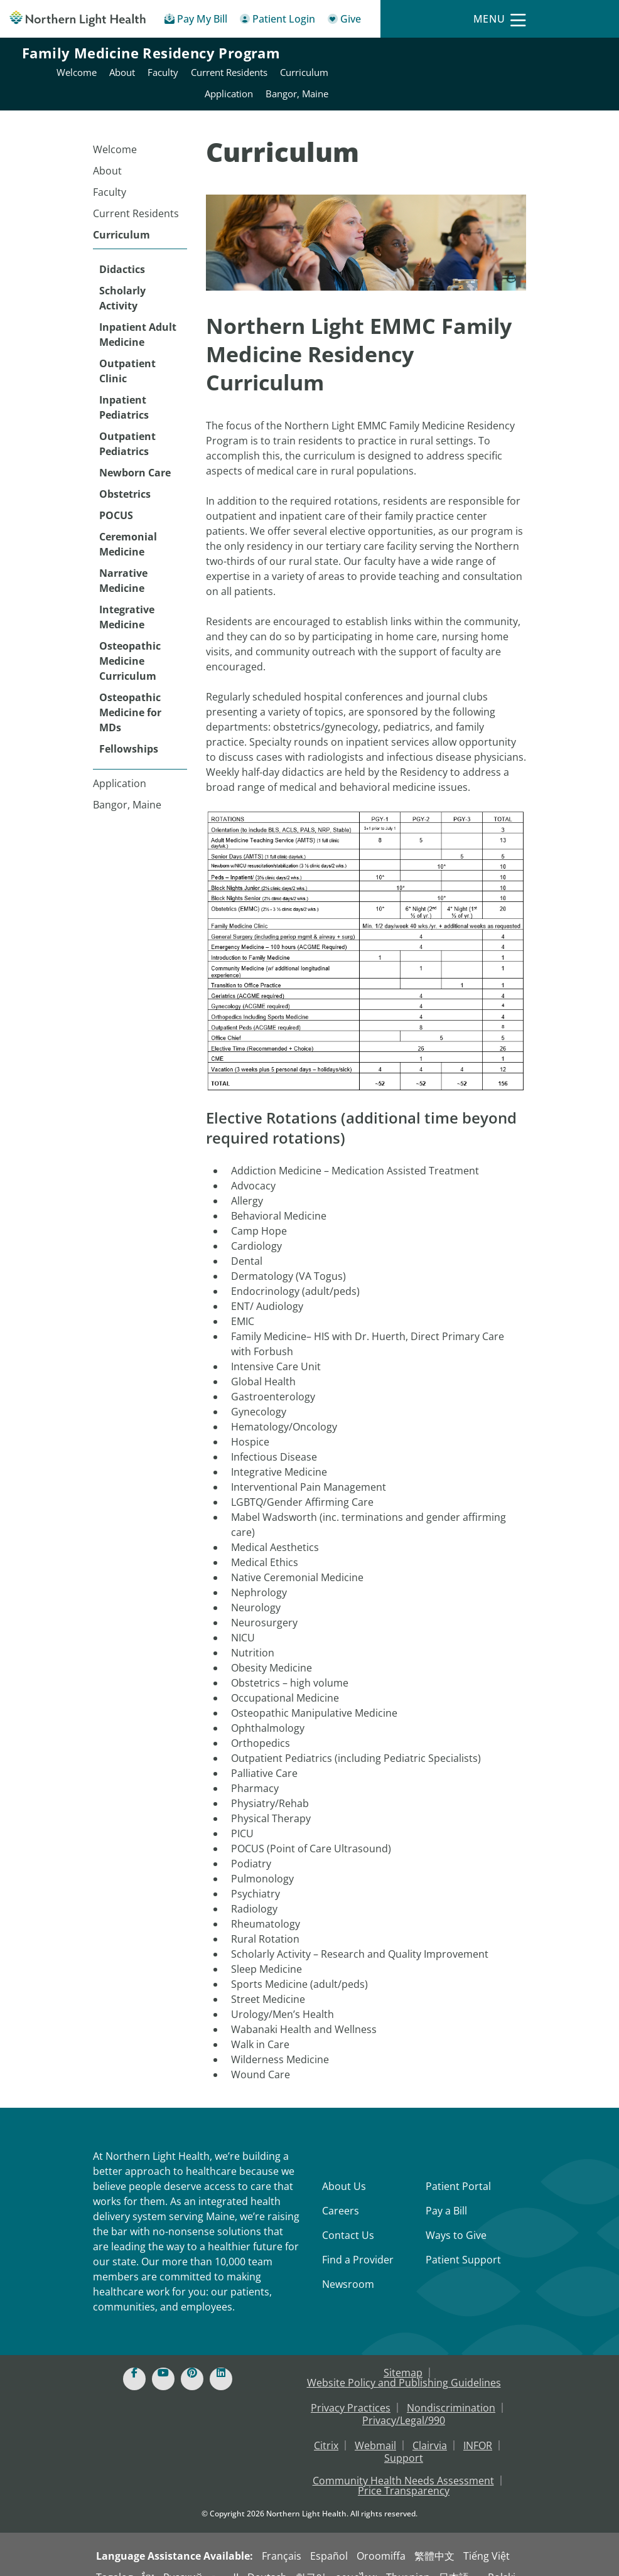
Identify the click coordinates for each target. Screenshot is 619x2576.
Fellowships (128, 731)
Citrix (326, 2428)
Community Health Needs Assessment (403, 2463)
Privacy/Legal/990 (403, 2403)
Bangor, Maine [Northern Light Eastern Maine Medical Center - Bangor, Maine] (565, 76)
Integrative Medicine (126, 599)
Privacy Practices (350, 2390)
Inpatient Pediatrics (124, 389)
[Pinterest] (192, 2361)
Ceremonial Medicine (128, 526)
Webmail (375, 2428)
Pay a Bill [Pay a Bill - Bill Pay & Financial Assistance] (446, 2193)
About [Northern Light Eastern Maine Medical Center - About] (390, 54)
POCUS (116, 498)
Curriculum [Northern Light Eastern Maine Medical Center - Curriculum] (572, 54)
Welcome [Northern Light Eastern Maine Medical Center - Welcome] (345, 54)
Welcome (115, 132)
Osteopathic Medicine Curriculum (130, 643)
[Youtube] (163, 2361)
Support (403, 2440)
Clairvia (429, 2428)
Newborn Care (135, 455)
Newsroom (348, 2266)
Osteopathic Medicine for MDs (130, 695)
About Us (344, 2169)
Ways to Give (456, 2217)
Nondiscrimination (451, 2390)
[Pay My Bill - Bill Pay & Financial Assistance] (195, 21)
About (107, 153)
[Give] (344, 21)
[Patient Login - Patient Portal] (277, 21)
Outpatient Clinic (127, 353)
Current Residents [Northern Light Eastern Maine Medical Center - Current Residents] (497, 54)
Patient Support (463, 2242)
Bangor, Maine (127, 787)
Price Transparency (403, 2473)
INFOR (477, 2428)
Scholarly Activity (122, 280)
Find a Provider (358, 2242)
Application (119, 766)
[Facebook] (134, 2361)
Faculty (109, 174)
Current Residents (136, 196)
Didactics (122, 252)
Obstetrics (125, 476)
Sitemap (403, 2355)
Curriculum (121, 217)
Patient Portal (458, 2169)
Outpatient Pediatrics (127, 426)
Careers (340, 2193)
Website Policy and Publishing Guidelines (404, 2365)
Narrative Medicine (123, 563)
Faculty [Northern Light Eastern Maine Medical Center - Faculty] (431, 54)
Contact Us (348, 2217)
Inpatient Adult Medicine (137, 317)
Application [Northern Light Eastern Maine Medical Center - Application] (497, 76)
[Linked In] (221, 2361)
